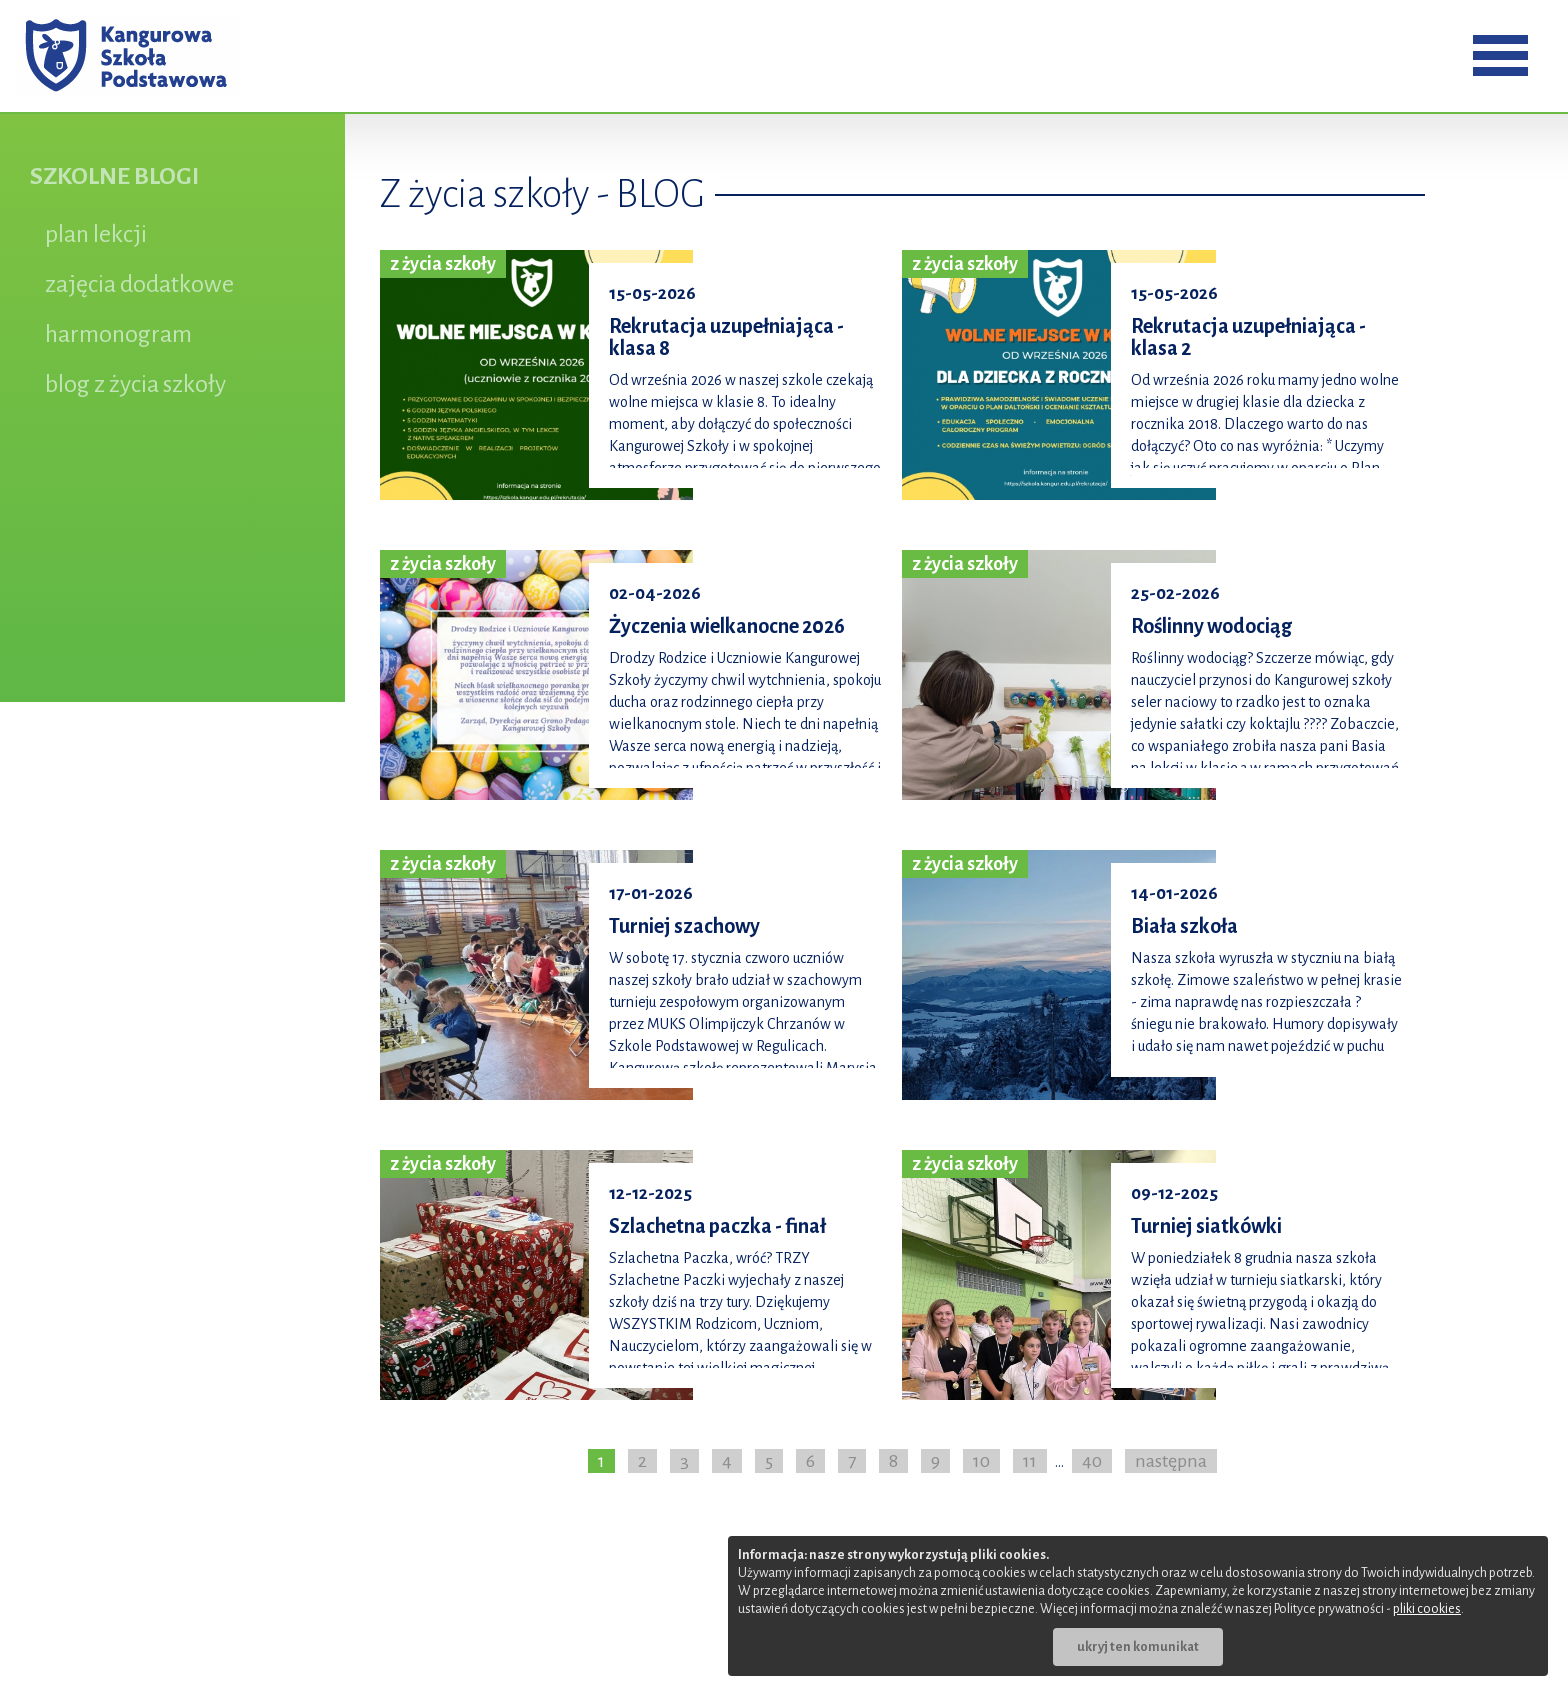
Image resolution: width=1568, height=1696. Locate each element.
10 (981, 1461)
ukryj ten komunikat (1138, 1647)
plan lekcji (96, 234)
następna (1171, 1461)
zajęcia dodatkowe (139, 284)
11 (1030, 1461)
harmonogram (118, 334)
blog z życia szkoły (135, 384)
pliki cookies (1427, 1609)
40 (1092, 1461)
